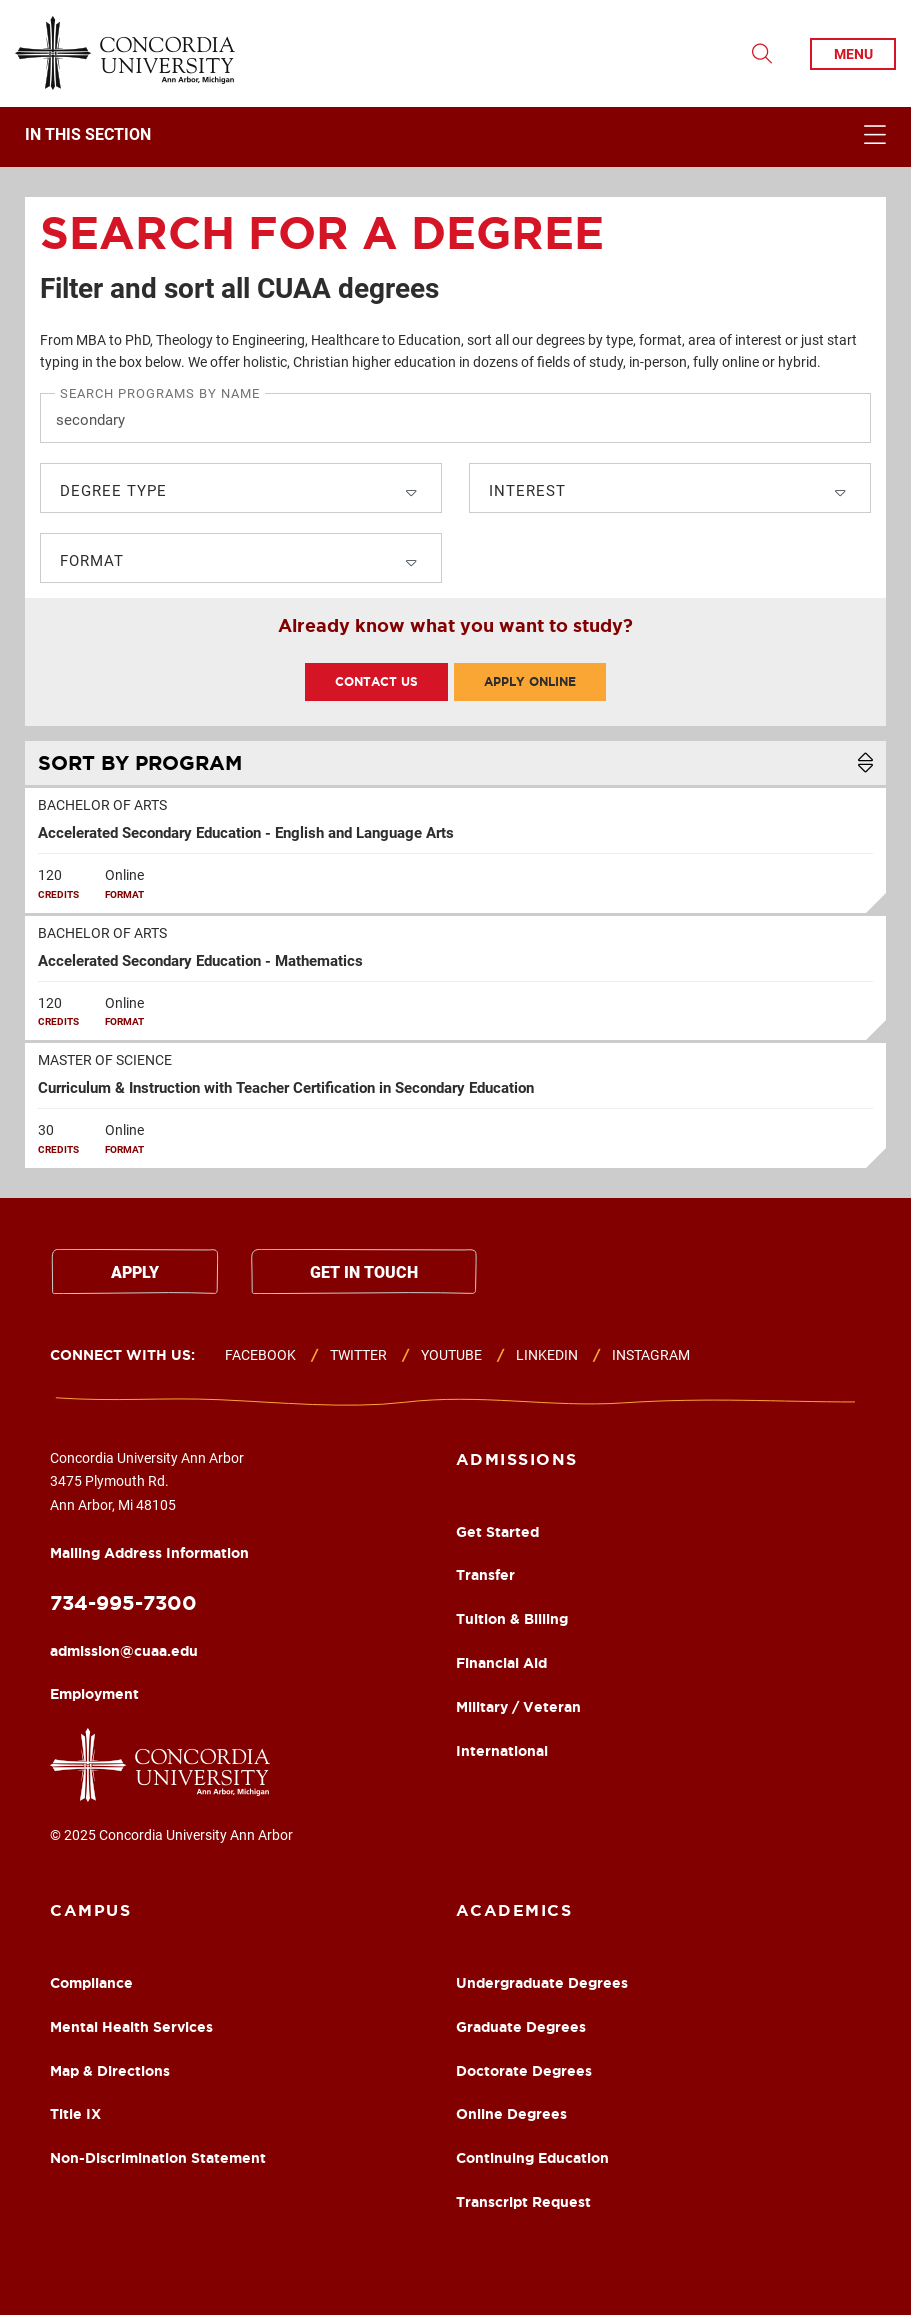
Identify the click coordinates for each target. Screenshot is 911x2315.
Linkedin (547, 1355)
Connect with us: (122, 1355)
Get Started (497, 1532)
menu (853, 54)
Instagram (651, 1355)
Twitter (358, 1355)
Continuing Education (532, 2158)
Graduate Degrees (521, 2027)
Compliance (91, 1983)
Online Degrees (511, 2114)
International (502, 1751)
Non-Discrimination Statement (158, 2158)
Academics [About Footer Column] (514, 1910)
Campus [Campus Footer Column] (90, 1910)
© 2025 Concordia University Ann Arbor (171, 1835)
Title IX (75, 2114)
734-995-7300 (123, 1602)
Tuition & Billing (512, 1619)
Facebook (260, 1355)
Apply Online (530, 681)
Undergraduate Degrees (542, 1983)
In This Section (88, 135)
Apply (135, 1272)
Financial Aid (501, 1663)
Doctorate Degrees (524, 2071)
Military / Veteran (518, 1707)
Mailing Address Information (149, 1553)
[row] (455, 850)
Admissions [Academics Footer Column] (517, 1459)
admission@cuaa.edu (124, 1651)
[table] (455, 961)
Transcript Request (523, 2202)
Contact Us (376, 681)
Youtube (451, 1355)
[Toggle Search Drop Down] (762, 54)
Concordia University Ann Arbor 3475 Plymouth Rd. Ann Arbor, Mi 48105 (149, 1505)
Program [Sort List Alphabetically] (140, 762)
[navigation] (455, 137)
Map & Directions (110, 2071)
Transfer (485, 1575)
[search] (455, 478)
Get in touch (364, 1272)
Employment (94, 1694)
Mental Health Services (131, 2027)
